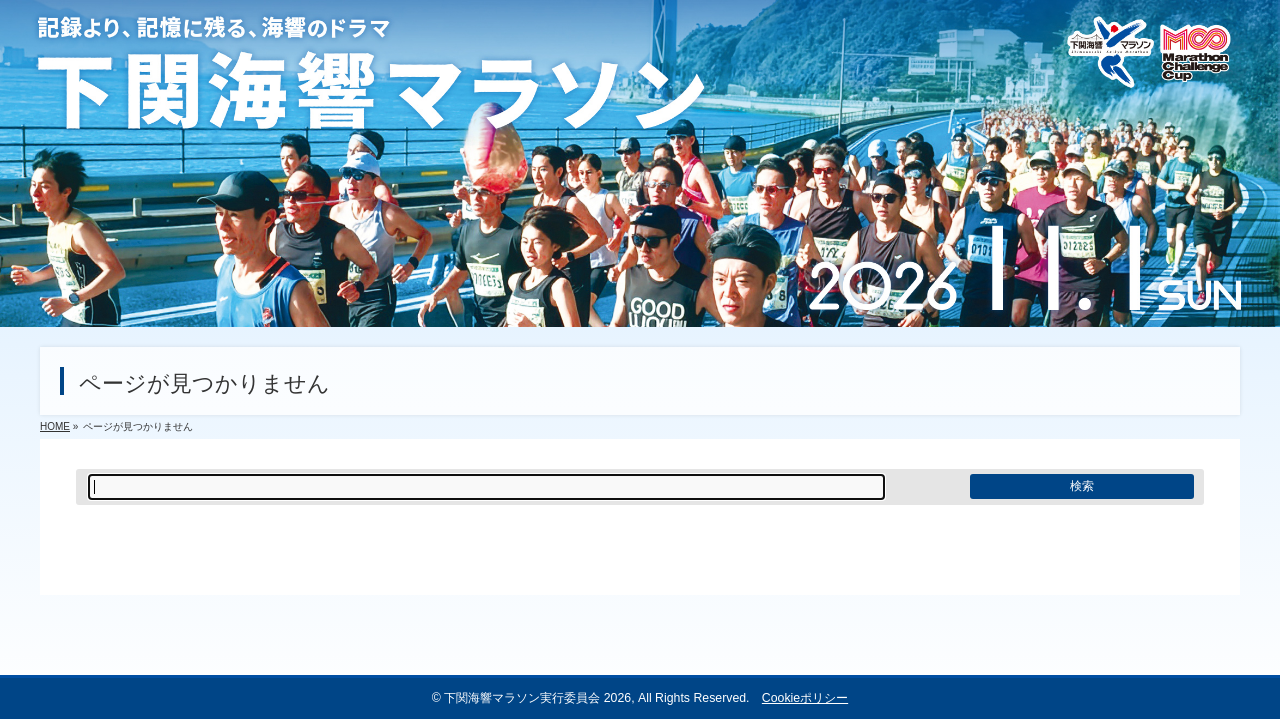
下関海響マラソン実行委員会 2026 (537, 698)
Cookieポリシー (805, 698)
